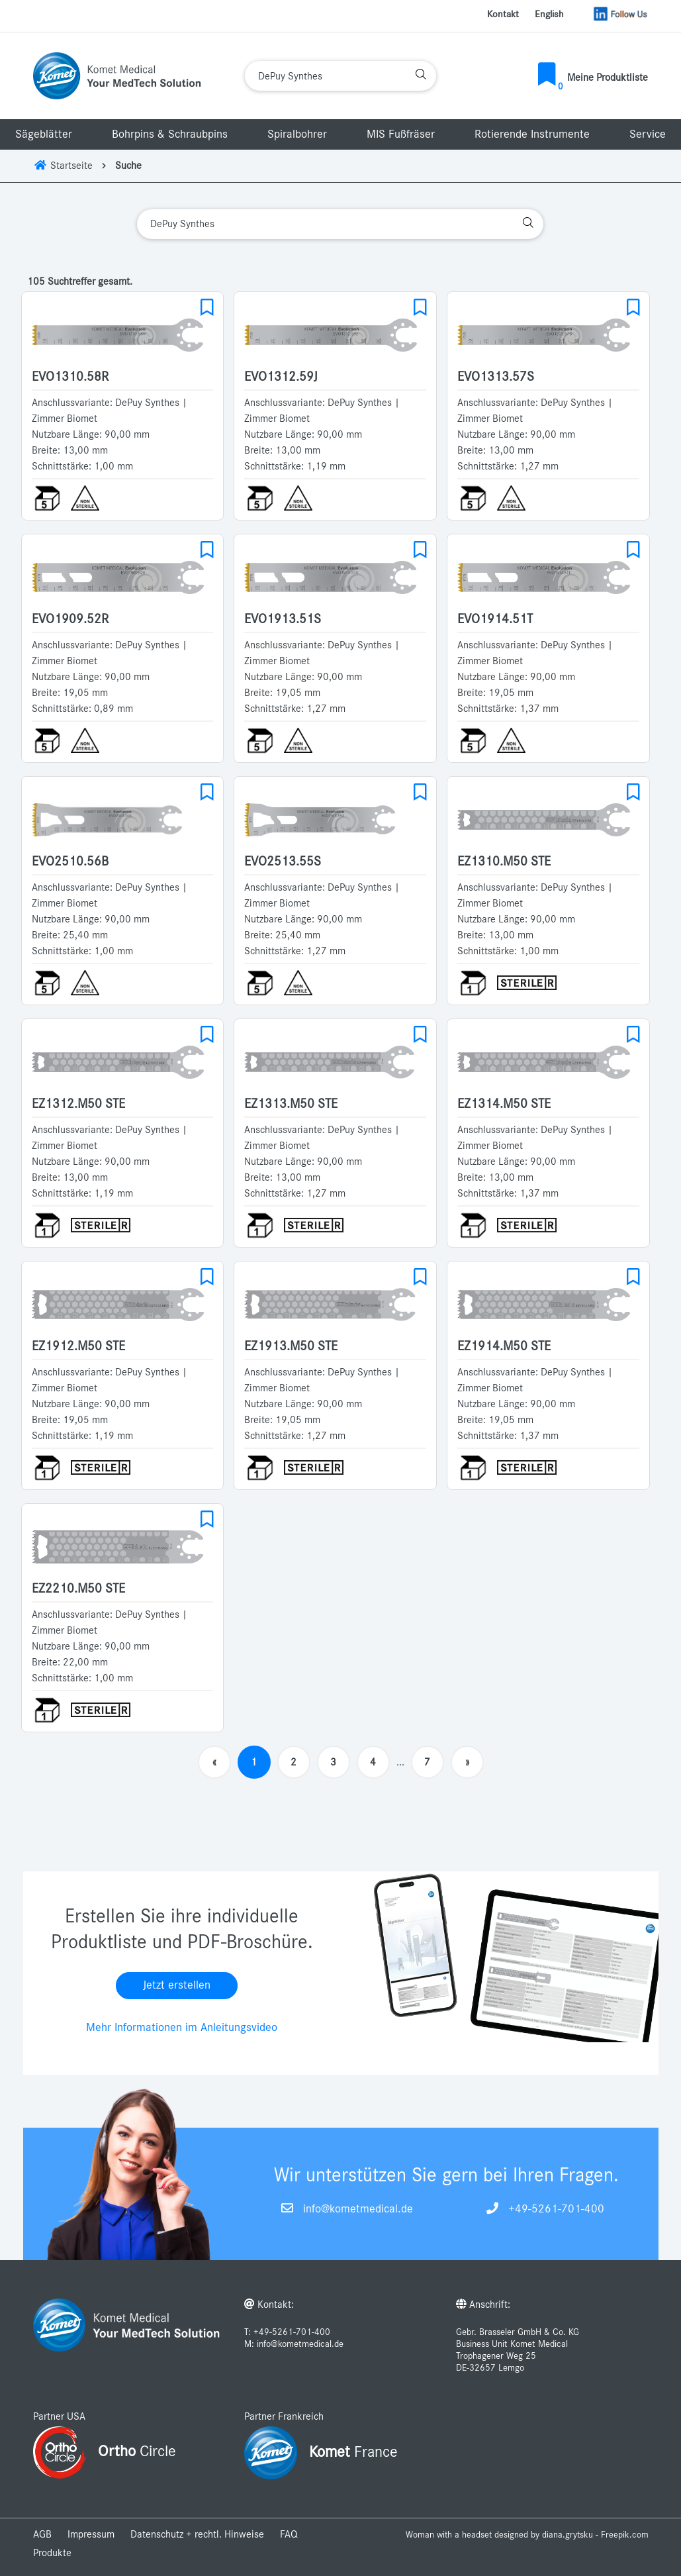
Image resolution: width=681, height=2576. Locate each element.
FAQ (289, 2534)
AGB (42, 2534)
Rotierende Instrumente (532, 134)
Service (647, 134)
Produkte (52, 2553)
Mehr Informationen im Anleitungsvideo (181, 2028)
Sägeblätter (43, 134)
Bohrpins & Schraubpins (170, 134)
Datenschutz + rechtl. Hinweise (197, 2534)
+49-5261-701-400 (556, 2209)
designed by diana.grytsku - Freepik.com (571, 2535)
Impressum (91, 2534)
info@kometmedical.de (358, 2209)
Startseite (63, 165)
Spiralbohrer (297, 134)
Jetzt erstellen (176, 1985)
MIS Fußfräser (401, 134)
